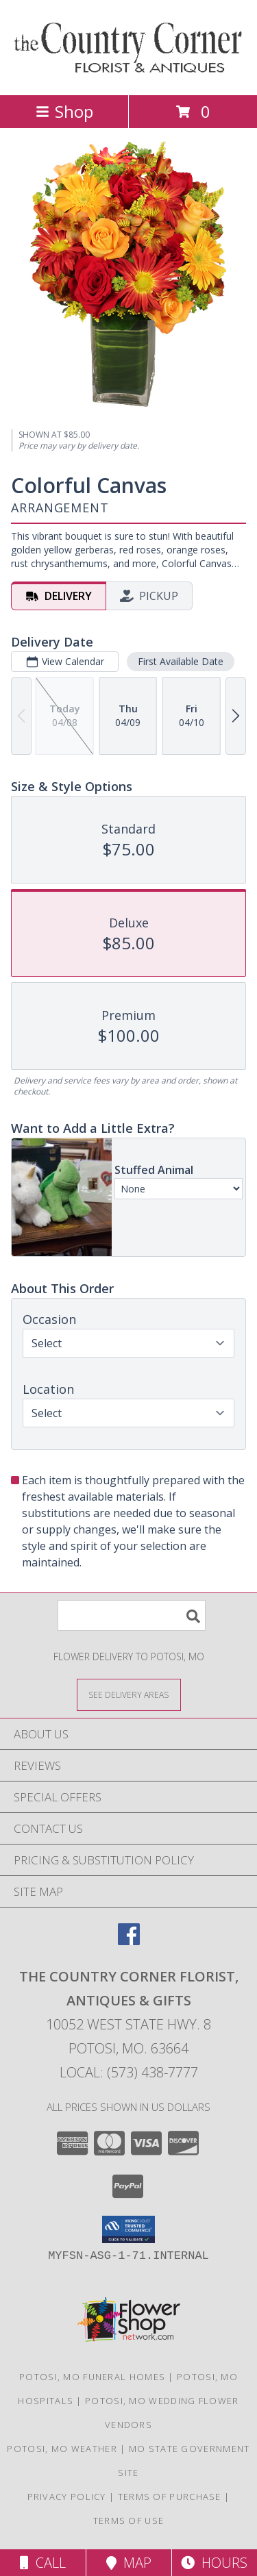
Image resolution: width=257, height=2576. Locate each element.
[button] (128, 2229)
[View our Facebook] (129, 1941)
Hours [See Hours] (214, 2562)
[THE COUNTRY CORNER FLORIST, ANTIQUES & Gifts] (128, 75)
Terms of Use (128, 2520)
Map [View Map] (128, 2562)
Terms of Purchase (169, 2496)
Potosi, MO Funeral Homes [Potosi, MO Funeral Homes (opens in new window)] (92, 2377)
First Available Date (180, 661)
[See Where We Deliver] (129, 1694)
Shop (64, 111)
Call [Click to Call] (43, 2562)
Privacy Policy (66, 2496)
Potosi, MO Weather (62, 2448)
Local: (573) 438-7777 (129, 2072)
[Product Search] (132, 1615)
